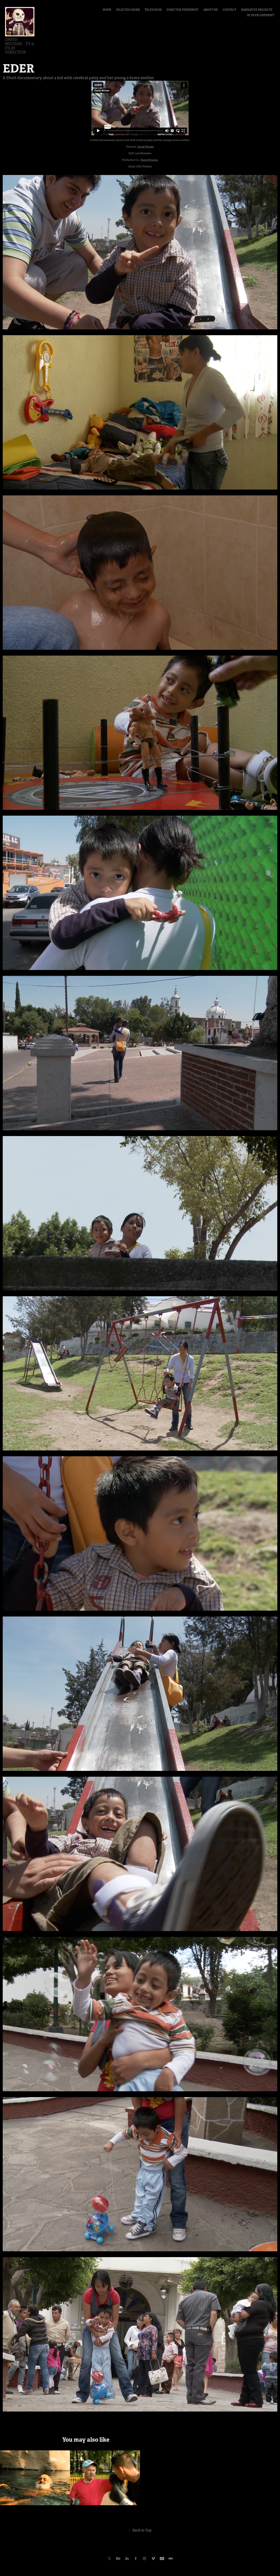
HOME (107, 9)
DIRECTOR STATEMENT (182, 9)
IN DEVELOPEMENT (260, 15)
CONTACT (229, 9)
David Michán (145, 146)
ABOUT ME (210, 9)
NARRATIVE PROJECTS (256, 9)
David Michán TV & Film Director (20, 46)
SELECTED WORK (128, 9)
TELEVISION (153, 9)
